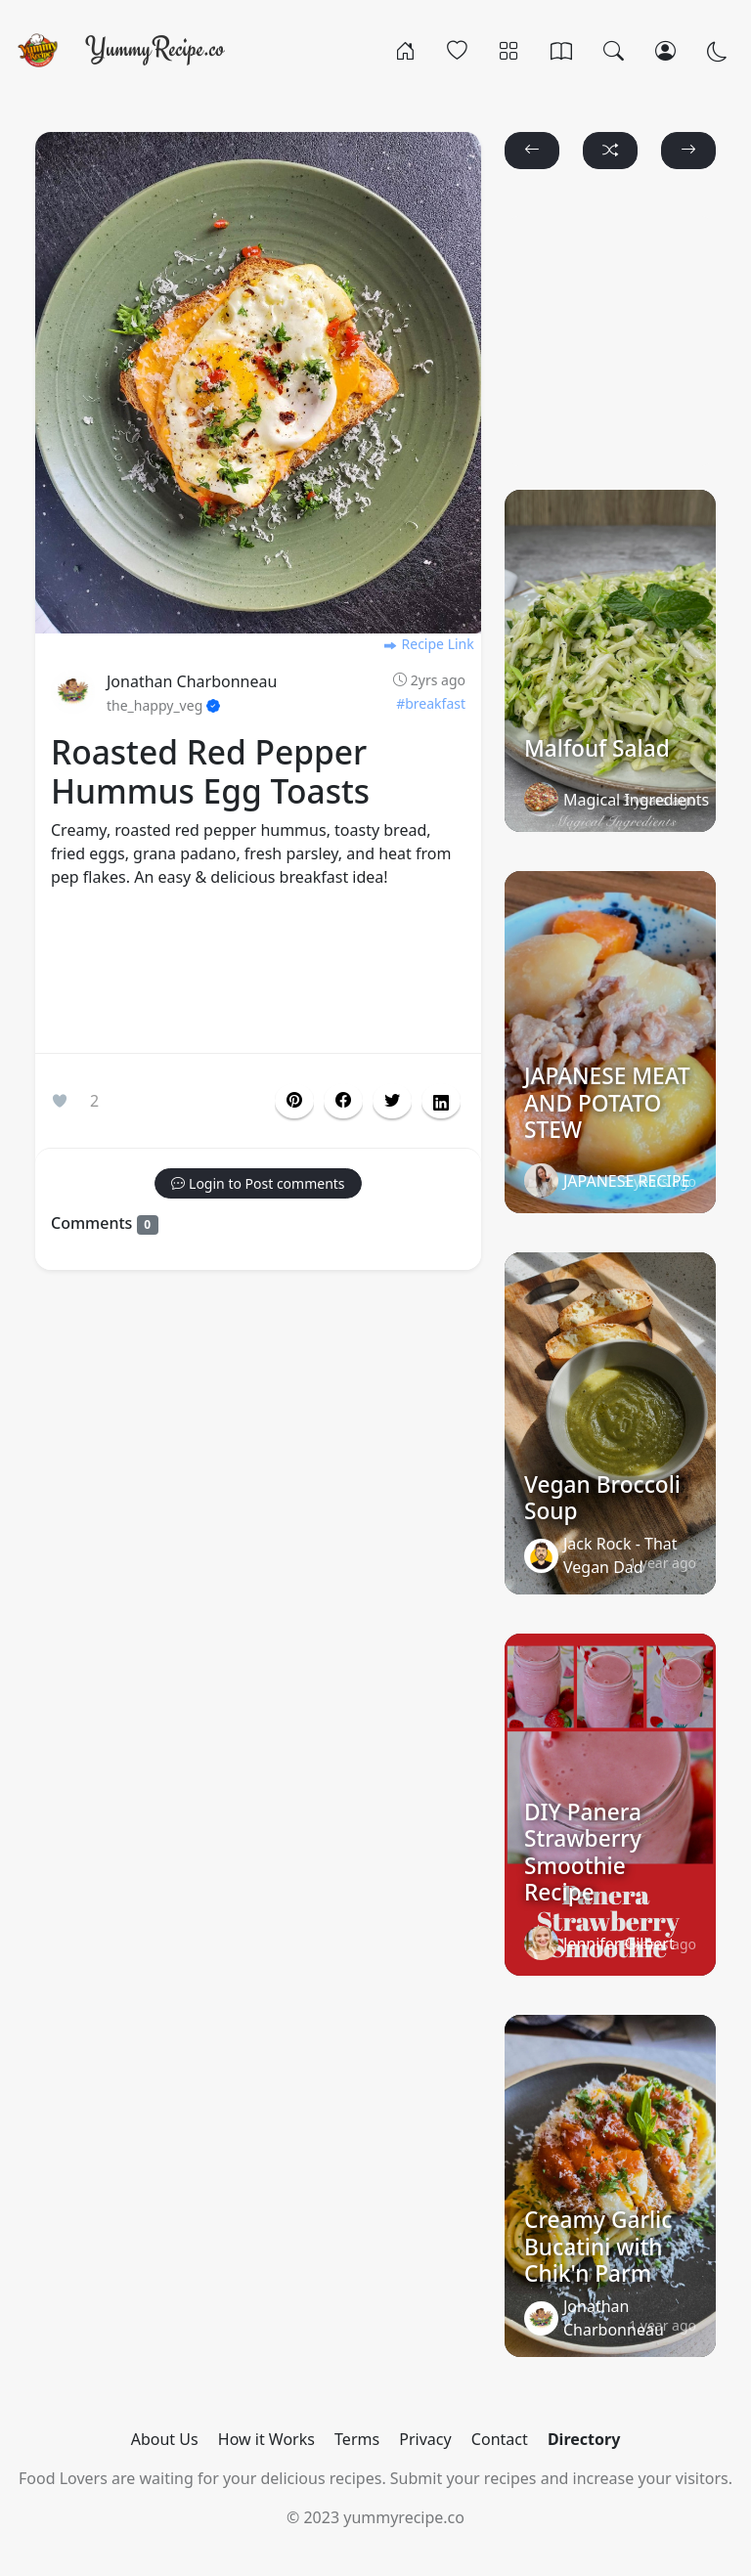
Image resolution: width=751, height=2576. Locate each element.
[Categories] (509, 49)
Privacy (425, 2439)
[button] (343, 1100)
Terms (356, 2439)
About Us (165, 2439)
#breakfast (430, 703)
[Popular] (457, 49)
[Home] (405, 49)
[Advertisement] (258, 975)
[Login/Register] (665, 49)
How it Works (266, 2439)
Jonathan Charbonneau (192, 681)
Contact (499, 2439)
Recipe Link (428, 643)
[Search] (614, 49)
